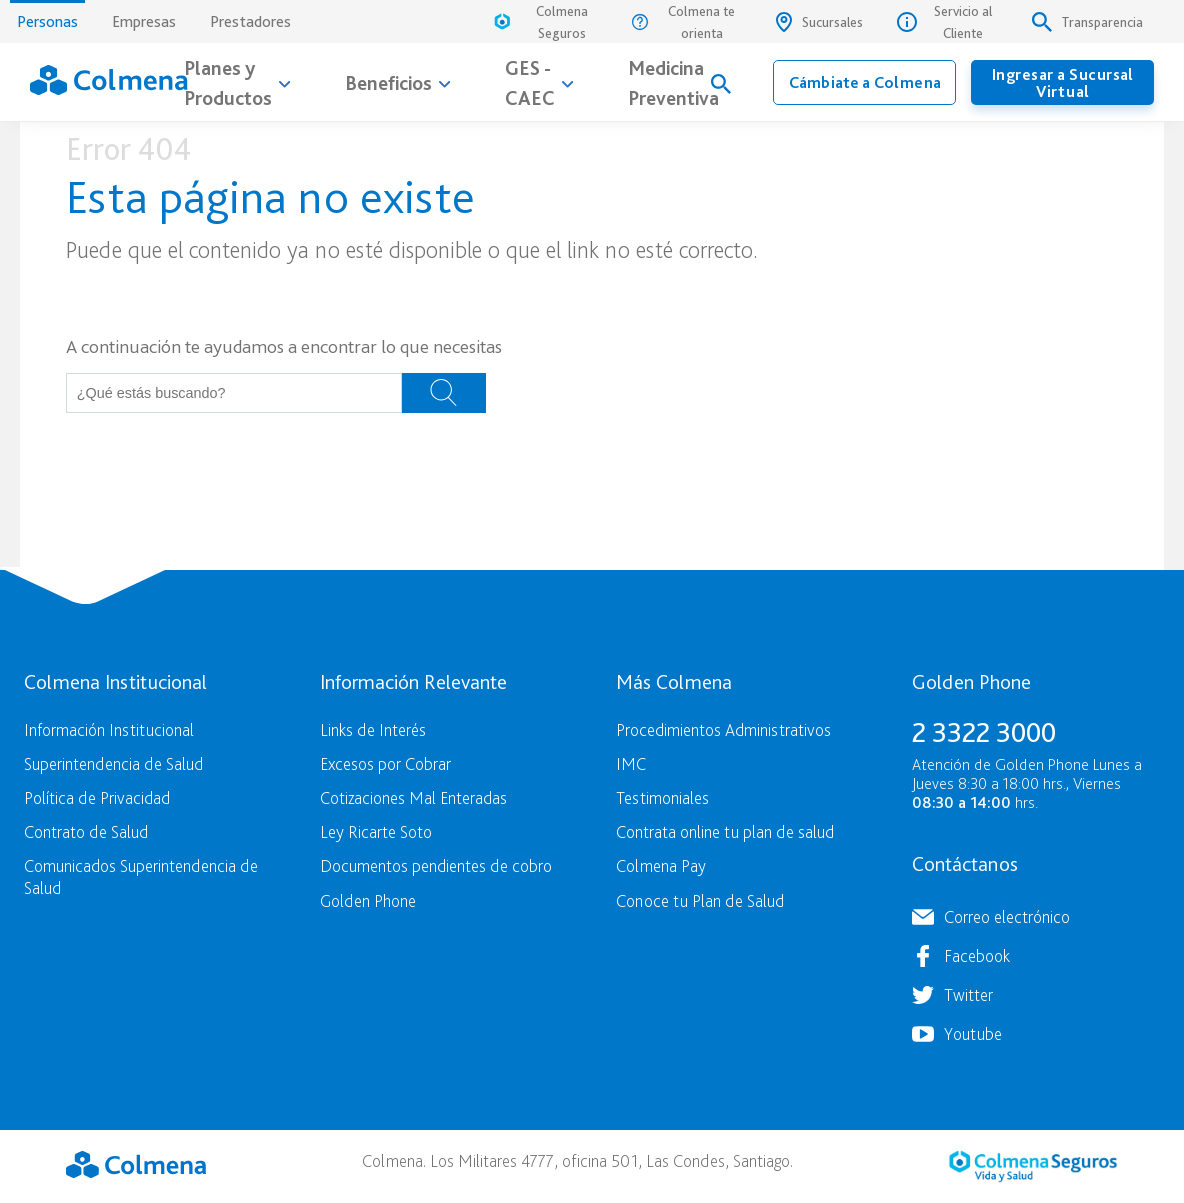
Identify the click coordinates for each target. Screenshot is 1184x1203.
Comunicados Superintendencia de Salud (141, 876)
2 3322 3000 (984, 732)
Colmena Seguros (539, 22)
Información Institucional (109, 729)
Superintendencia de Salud (113, 763)
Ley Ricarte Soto (376, 831)
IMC (631, 763)
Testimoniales (662, 797)
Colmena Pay (661, 865)
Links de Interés (373, 729)
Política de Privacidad (97, 797)
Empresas (144, 21)
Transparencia (1087, 22)
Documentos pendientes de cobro (436, 865)
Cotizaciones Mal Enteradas (413, 797)
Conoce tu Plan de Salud (700, 900)
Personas (47, 15)
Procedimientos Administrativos (723, 729)
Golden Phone (368, 900)
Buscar (444, 393)
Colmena (136, 1164)
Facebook (977, 955)
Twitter (968, 994)
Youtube (973, 1033)
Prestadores (250, 21)
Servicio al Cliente (944, 22)
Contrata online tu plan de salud (725, 831)
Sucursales (819, 22)
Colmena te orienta (684, 22)
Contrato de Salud (86, 831)
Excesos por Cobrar (385, 763)
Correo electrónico (1007, 916)
